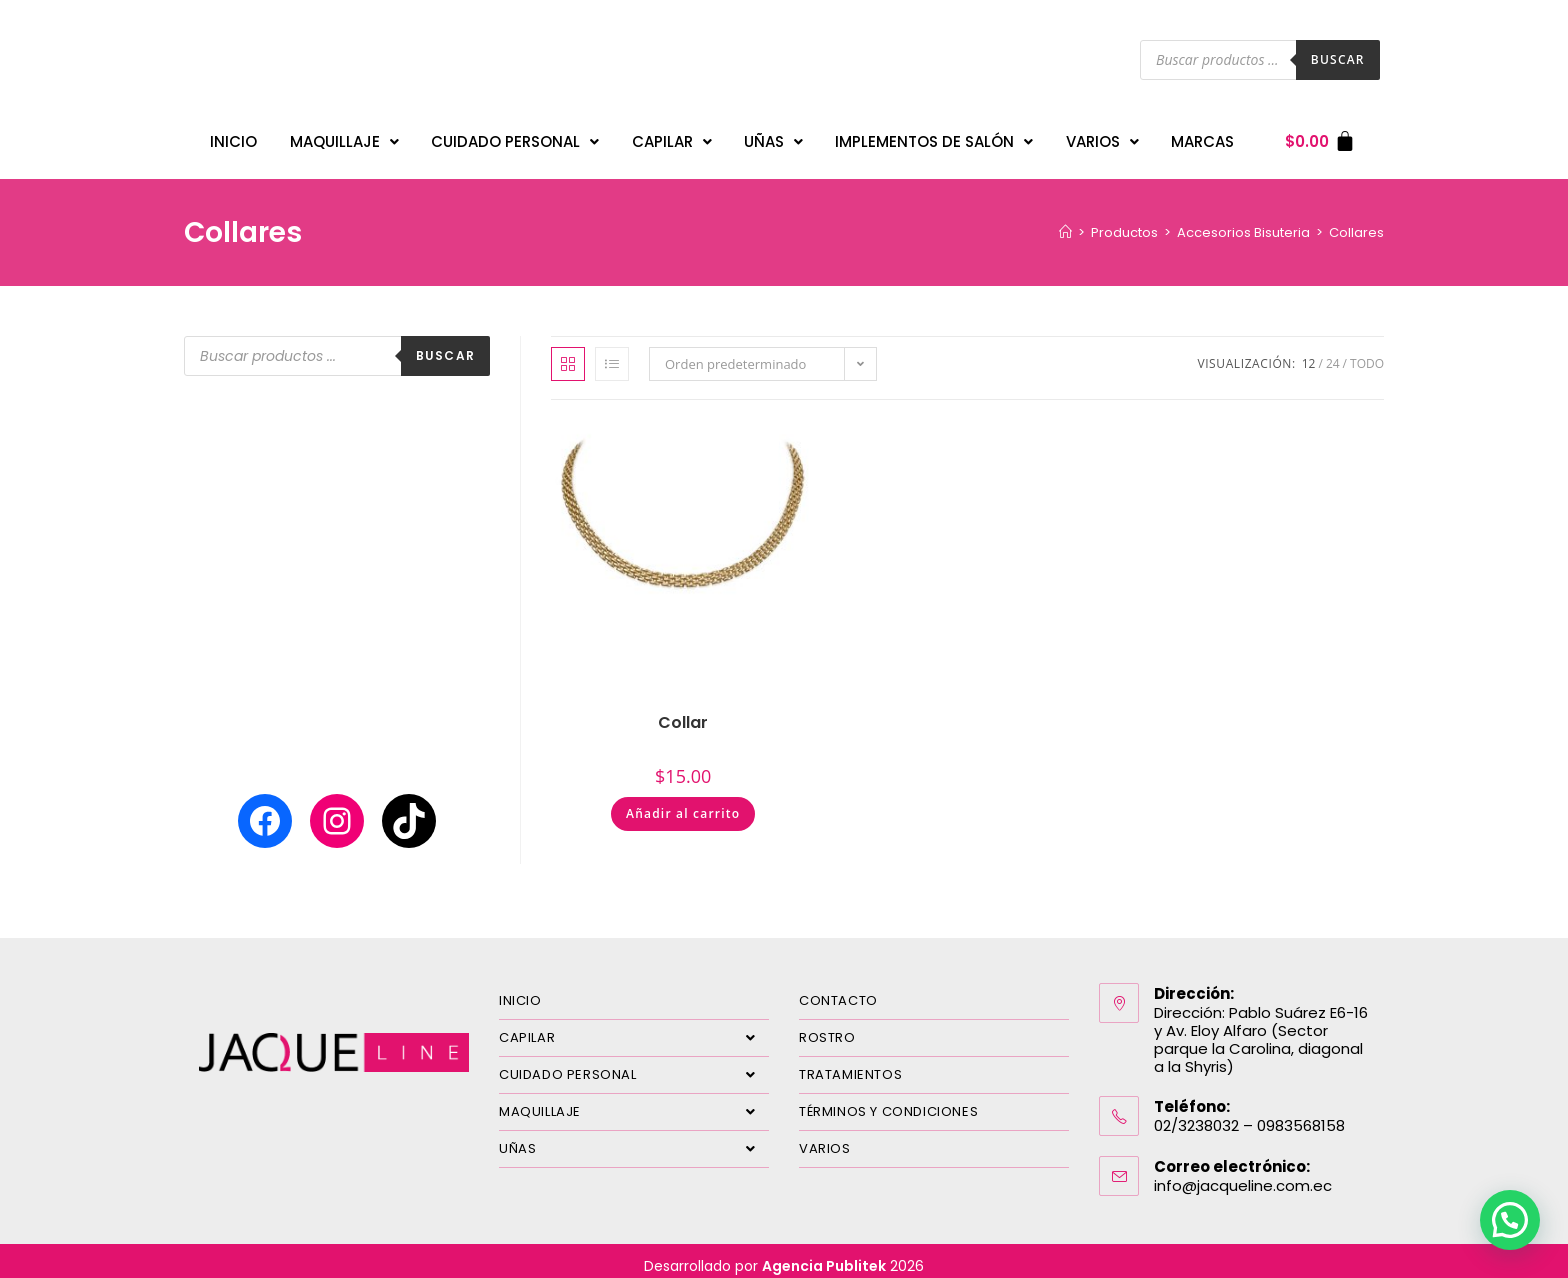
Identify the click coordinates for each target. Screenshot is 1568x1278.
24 (1333, 353)
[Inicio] (1065, 222)
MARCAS (1202, 136)
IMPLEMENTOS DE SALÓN (934, 136)
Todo (1367, 353)
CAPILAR (672, 136)
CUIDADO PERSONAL (515, 136)
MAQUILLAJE (344, 136)
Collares (1356, 222)
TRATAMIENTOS (850, 1064)
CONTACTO (838, 990)
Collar (683, 712)
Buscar (1338, 59)
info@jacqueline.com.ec (1243, 1175)
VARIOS (1102, 136)
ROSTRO (827, 1027)
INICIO (233, 136)
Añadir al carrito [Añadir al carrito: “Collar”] (683, 803)
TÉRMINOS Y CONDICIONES (888, 1101)
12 (1309, 353)
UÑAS (773, 136)
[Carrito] (1320, 136)
